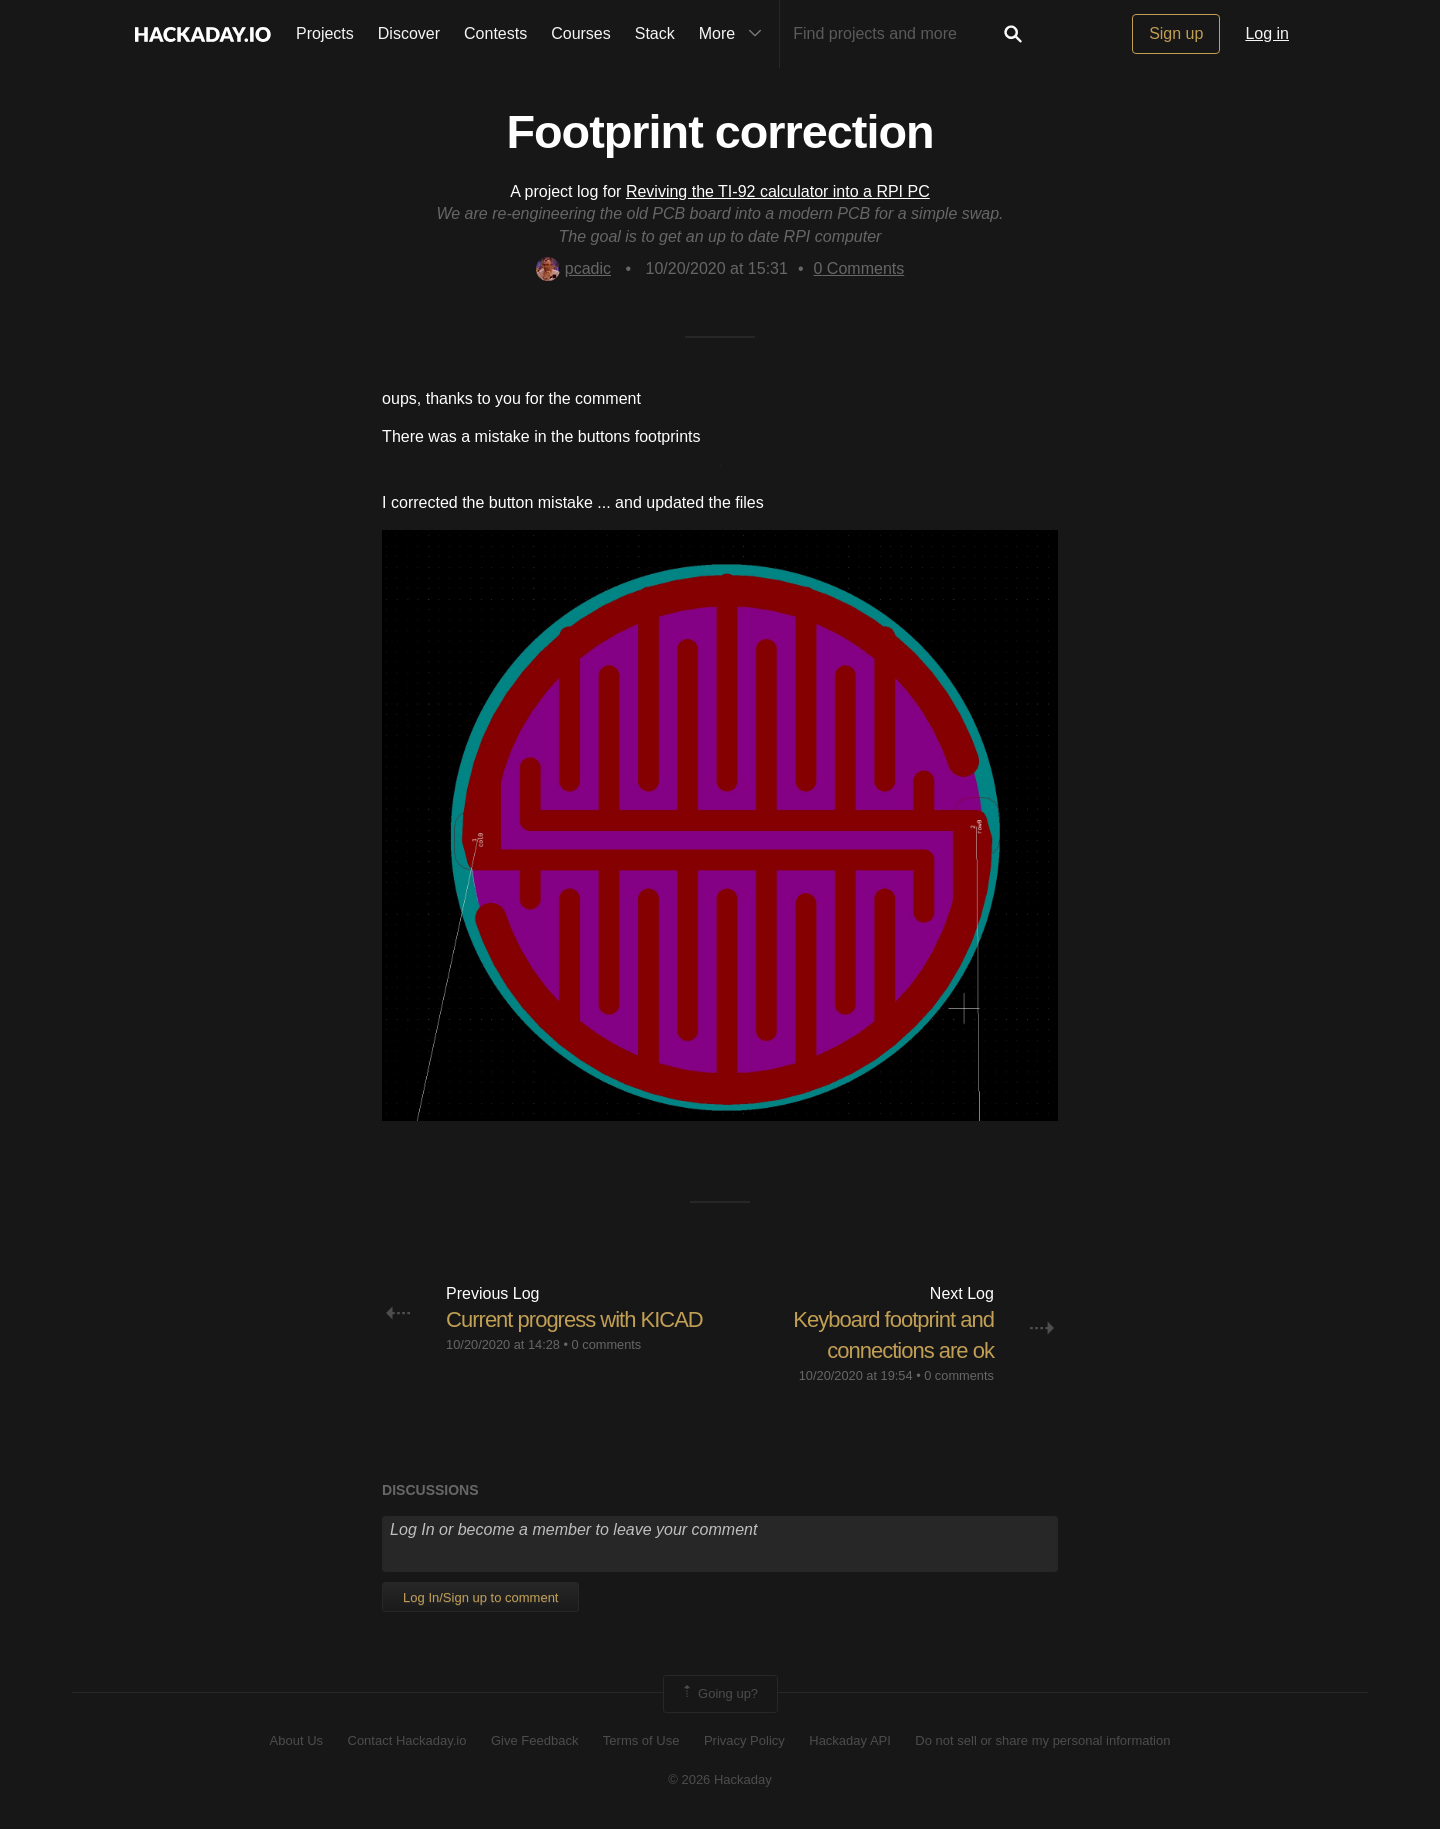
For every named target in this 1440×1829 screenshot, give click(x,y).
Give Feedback (534, 1740)
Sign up (1176, 33)
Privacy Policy (744, 1740)
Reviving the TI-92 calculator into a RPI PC (778, 191)
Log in (1267, 33)
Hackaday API (850, 1740)
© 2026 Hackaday (720, 1779)
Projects (325, 33)
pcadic (573, 268)
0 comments (607, 1344)
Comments (859, 268)
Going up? (719, 1694)
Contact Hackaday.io (407, 1740)
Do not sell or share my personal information (1042, 1740)
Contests (495, 33)
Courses (581, 33)
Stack (655, 33)
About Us (296, 1740)
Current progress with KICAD (574, 1319)
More (735, 34)
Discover (409, 33)
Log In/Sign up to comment (480, 1597)
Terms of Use (641, 1740)
